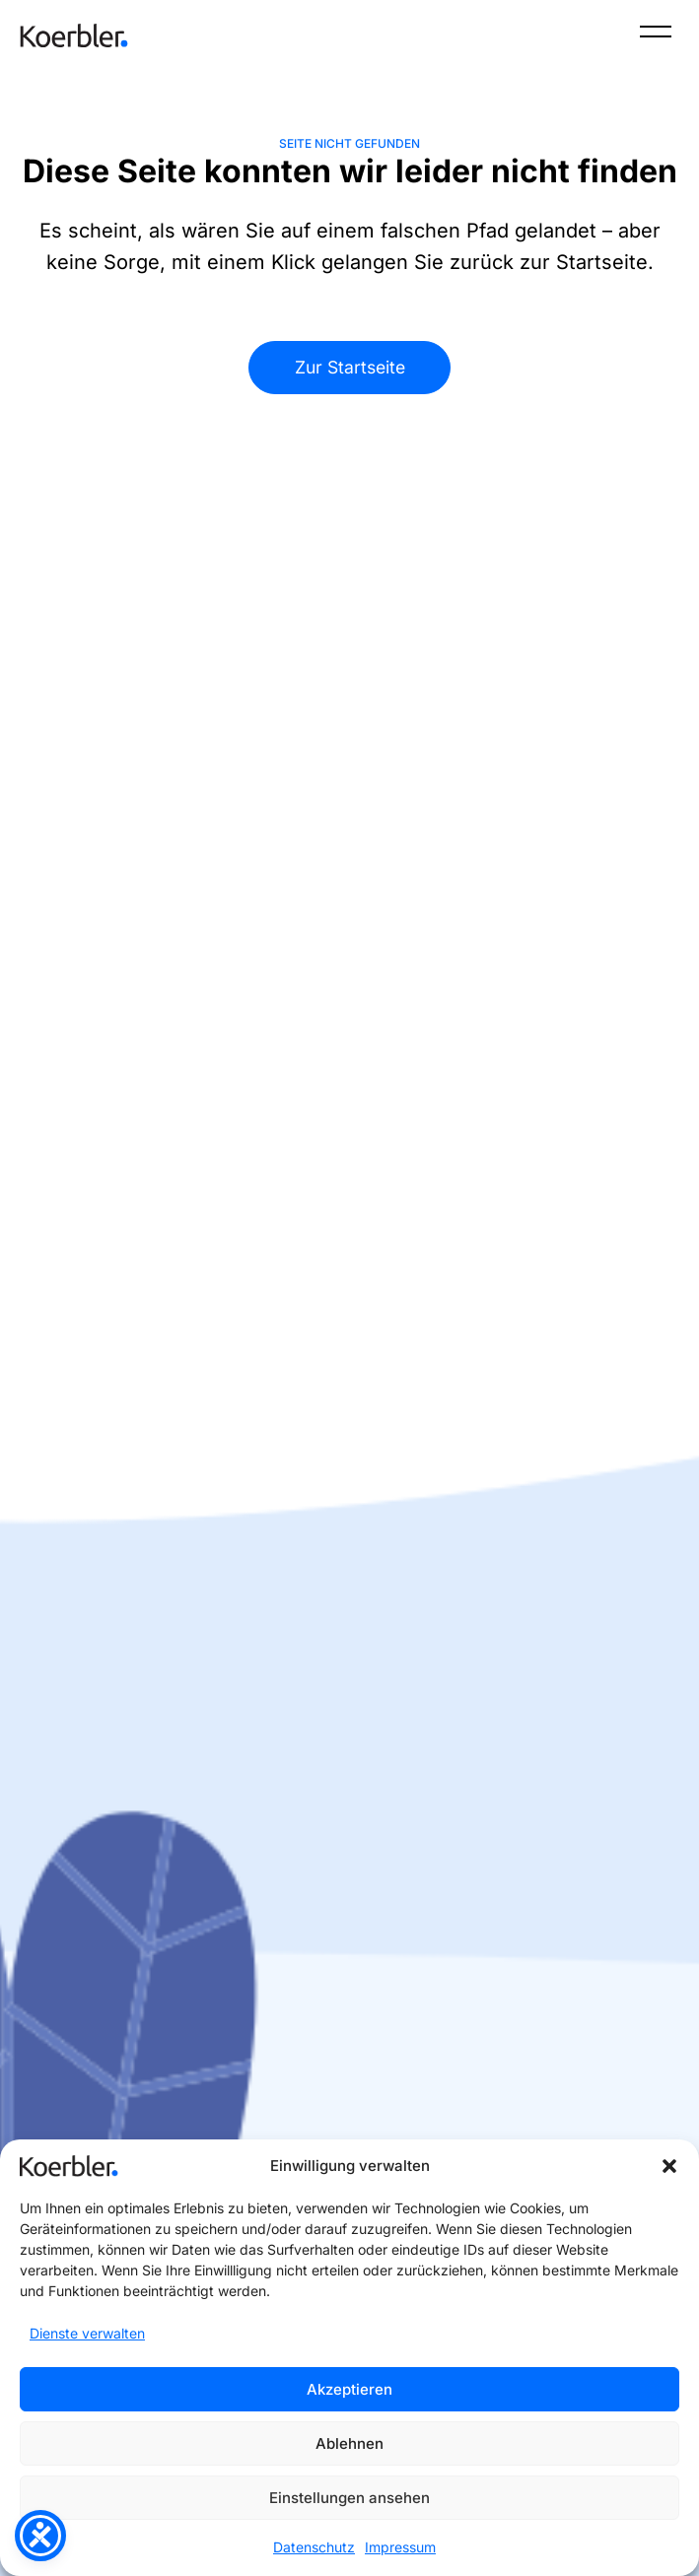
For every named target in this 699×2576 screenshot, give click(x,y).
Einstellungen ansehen (349, 2497)
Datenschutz (314, 2547)
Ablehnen (349, 2443)
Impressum (400, 2547)
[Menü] (655, 35)
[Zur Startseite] (74, 35)
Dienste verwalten (87, 2333)
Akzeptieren (349, 2389)
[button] (669, 2166)
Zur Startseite (350, 367)
